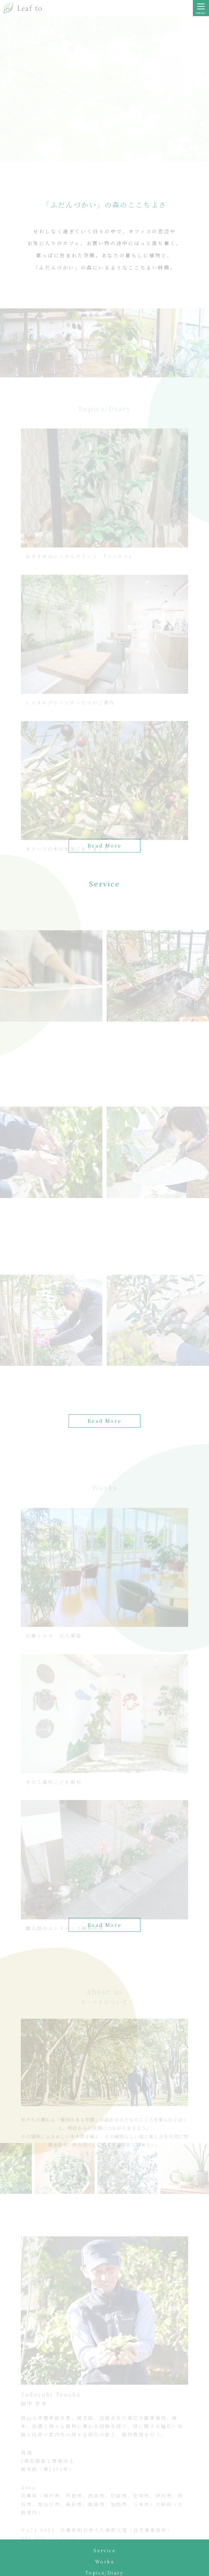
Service (104, 2550)
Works (104, 2561)
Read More (104, 1420)
